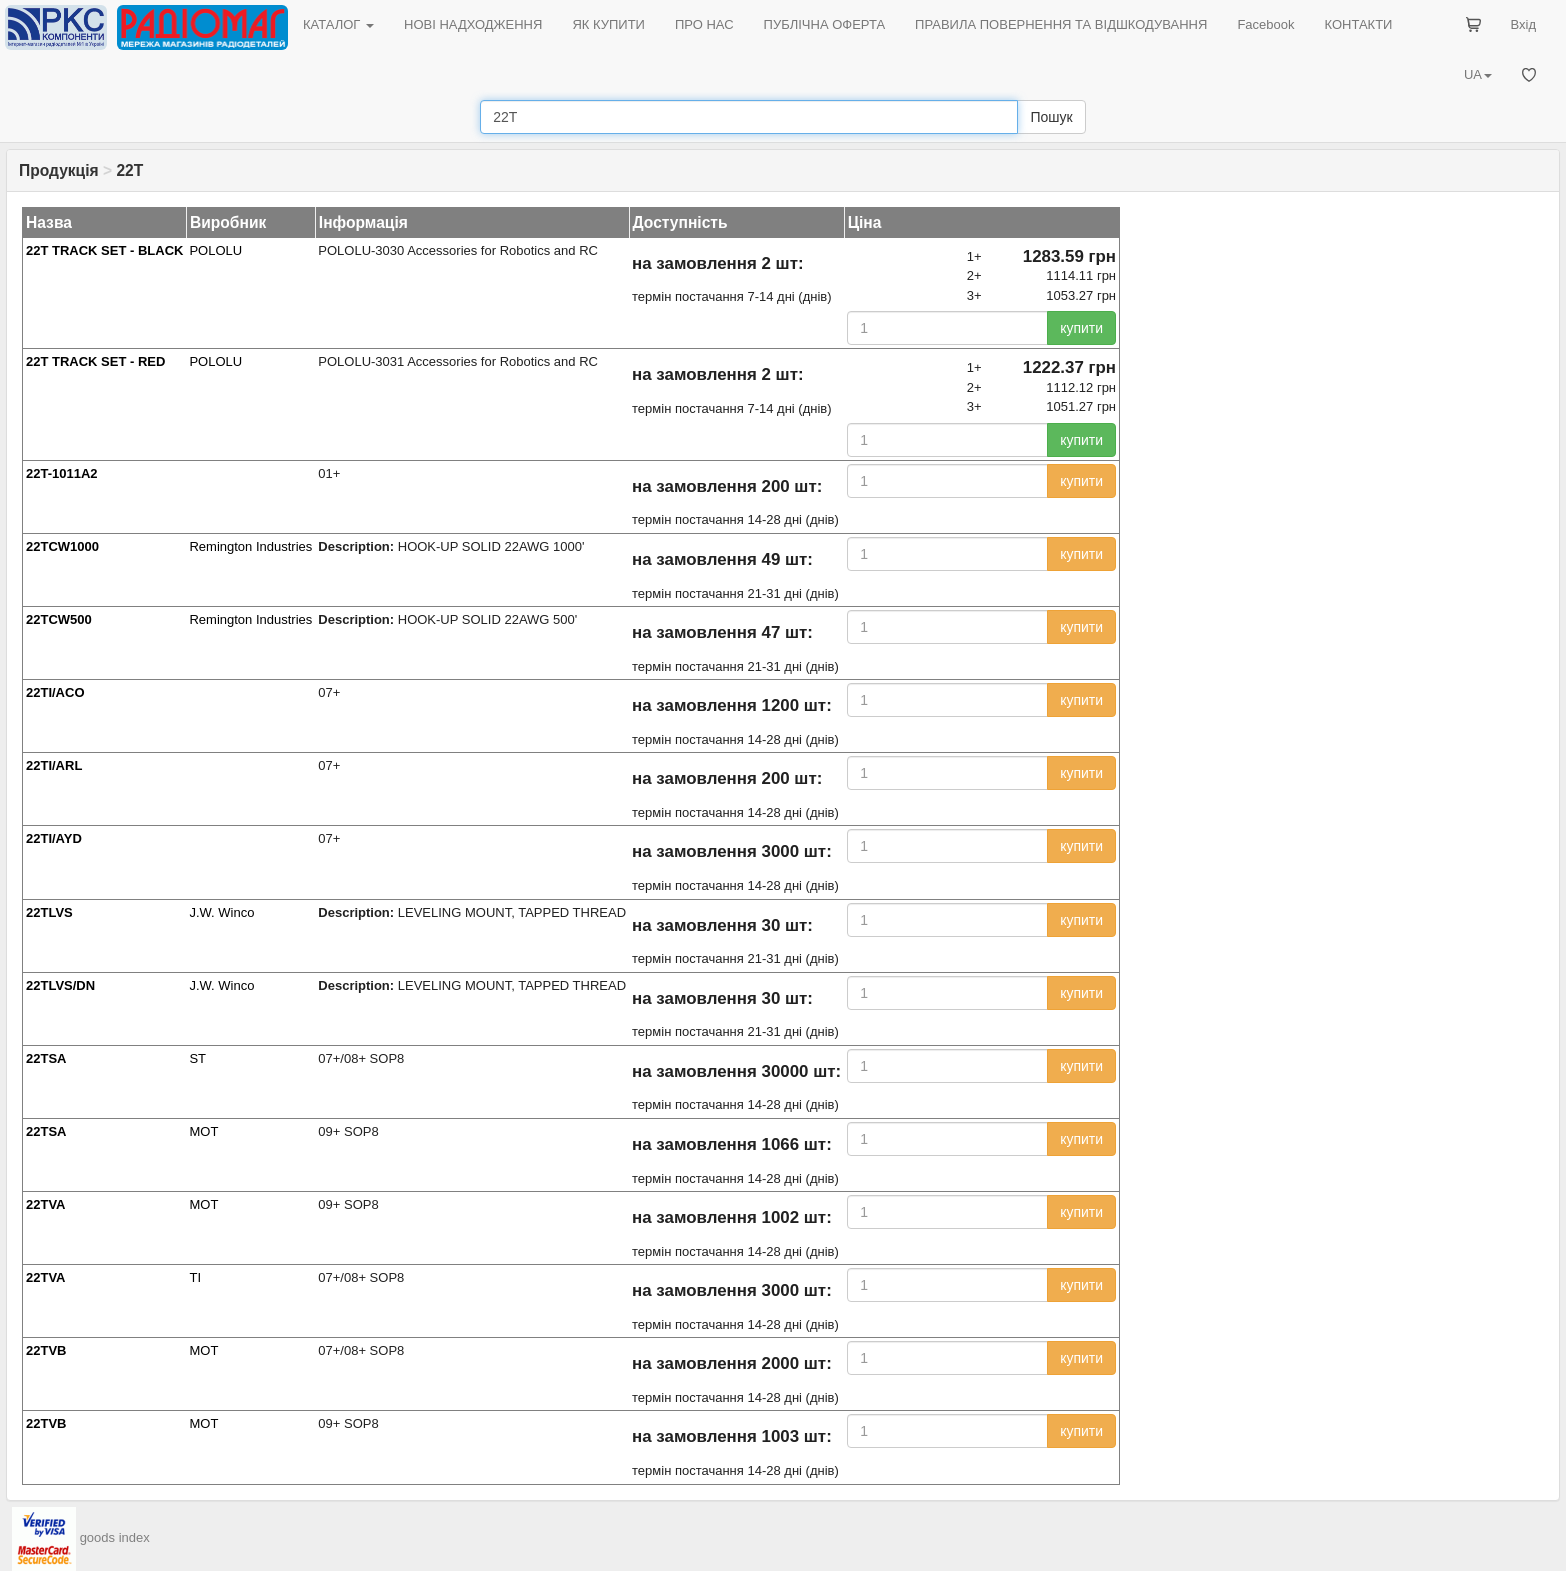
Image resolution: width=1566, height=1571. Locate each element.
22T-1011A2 (62, 473)
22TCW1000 (62, 546)
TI (195, 1277)
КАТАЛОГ (338, 24)
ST (197, 1058)
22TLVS (49, 912)
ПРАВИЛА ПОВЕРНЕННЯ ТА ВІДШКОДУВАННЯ (1061, 24)
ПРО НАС (704, 24)
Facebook (1265, 24)
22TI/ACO (55, 692)
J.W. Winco (221, 912)
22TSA (46, 1058)
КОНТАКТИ (1358, 24)
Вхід (1524, 24)
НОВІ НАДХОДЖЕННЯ (473, 24)
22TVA (46, 1204)
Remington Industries (250, 546)
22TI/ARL (54, 765)
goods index (115, 1537)
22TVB (46, 1350)
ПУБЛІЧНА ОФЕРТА (825, 24)
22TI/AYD (54, 838)
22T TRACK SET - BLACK (104, 250)
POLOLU (215, 250)
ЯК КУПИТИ (608, 24)
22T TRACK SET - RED (95, 361)
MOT (203, 1131)
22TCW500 (59, 619)
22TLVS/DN (60, 985)
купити (1081, 328)
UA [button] (1478, 74)
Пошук (1051, 117)
